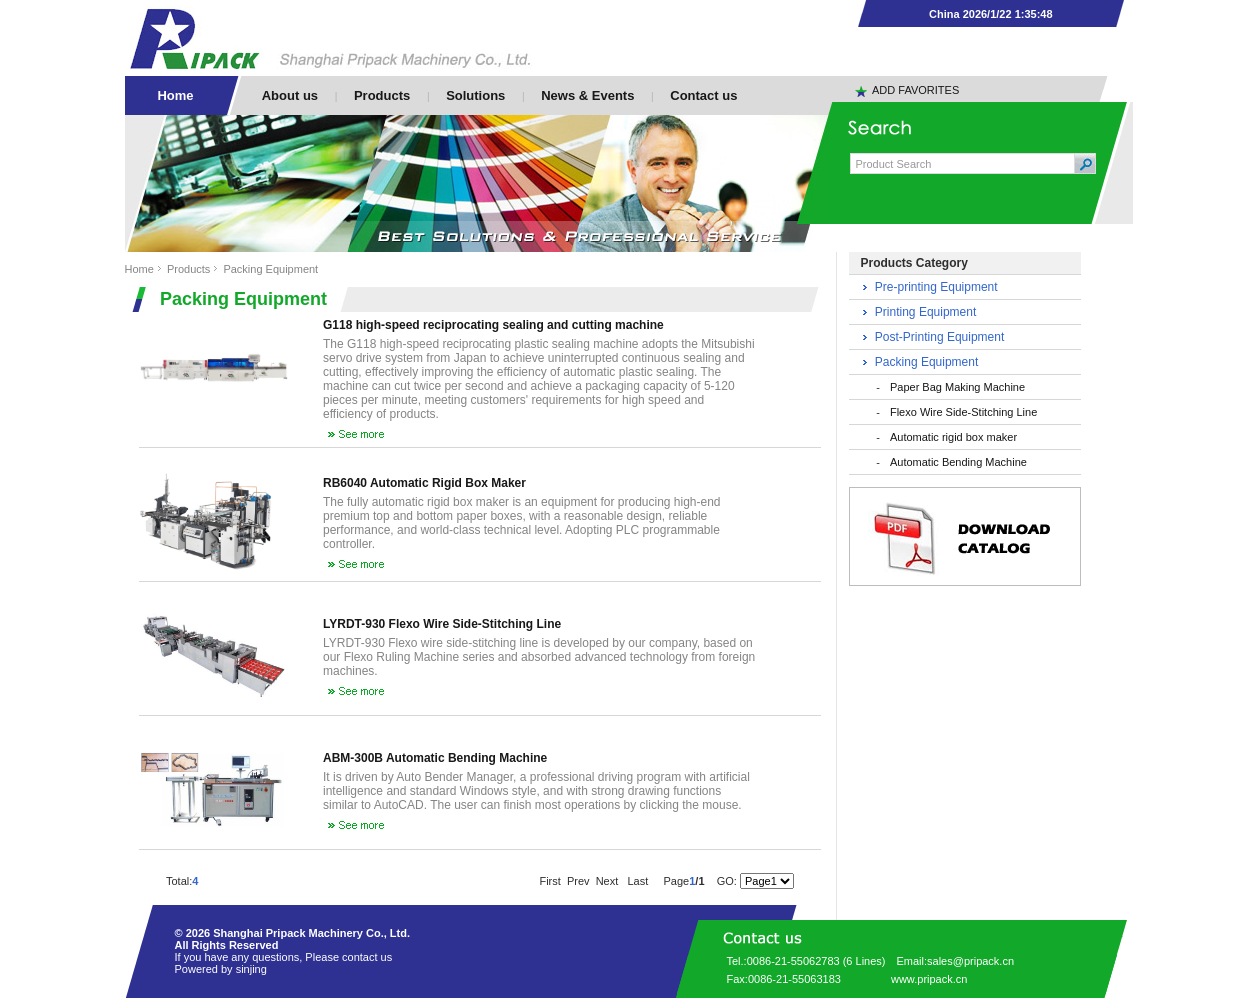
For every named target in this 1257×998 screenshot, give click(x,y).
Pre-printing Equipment (936, 287)
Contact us (703, 95)
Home (139, 269)
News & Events (587, 95)
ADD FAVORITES (915, 90)
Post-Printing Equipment (939, 337)
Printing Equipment (925, 312)
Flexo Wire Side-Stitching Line (963, 412)
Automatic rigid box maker (953, 437)
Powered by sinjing (221, 969)
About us (290, 95)
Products (382, 95)
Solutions (475, 95)
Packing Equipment (270, 269)
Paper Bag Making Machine (957, 387)
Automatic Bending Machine (958, 462)
